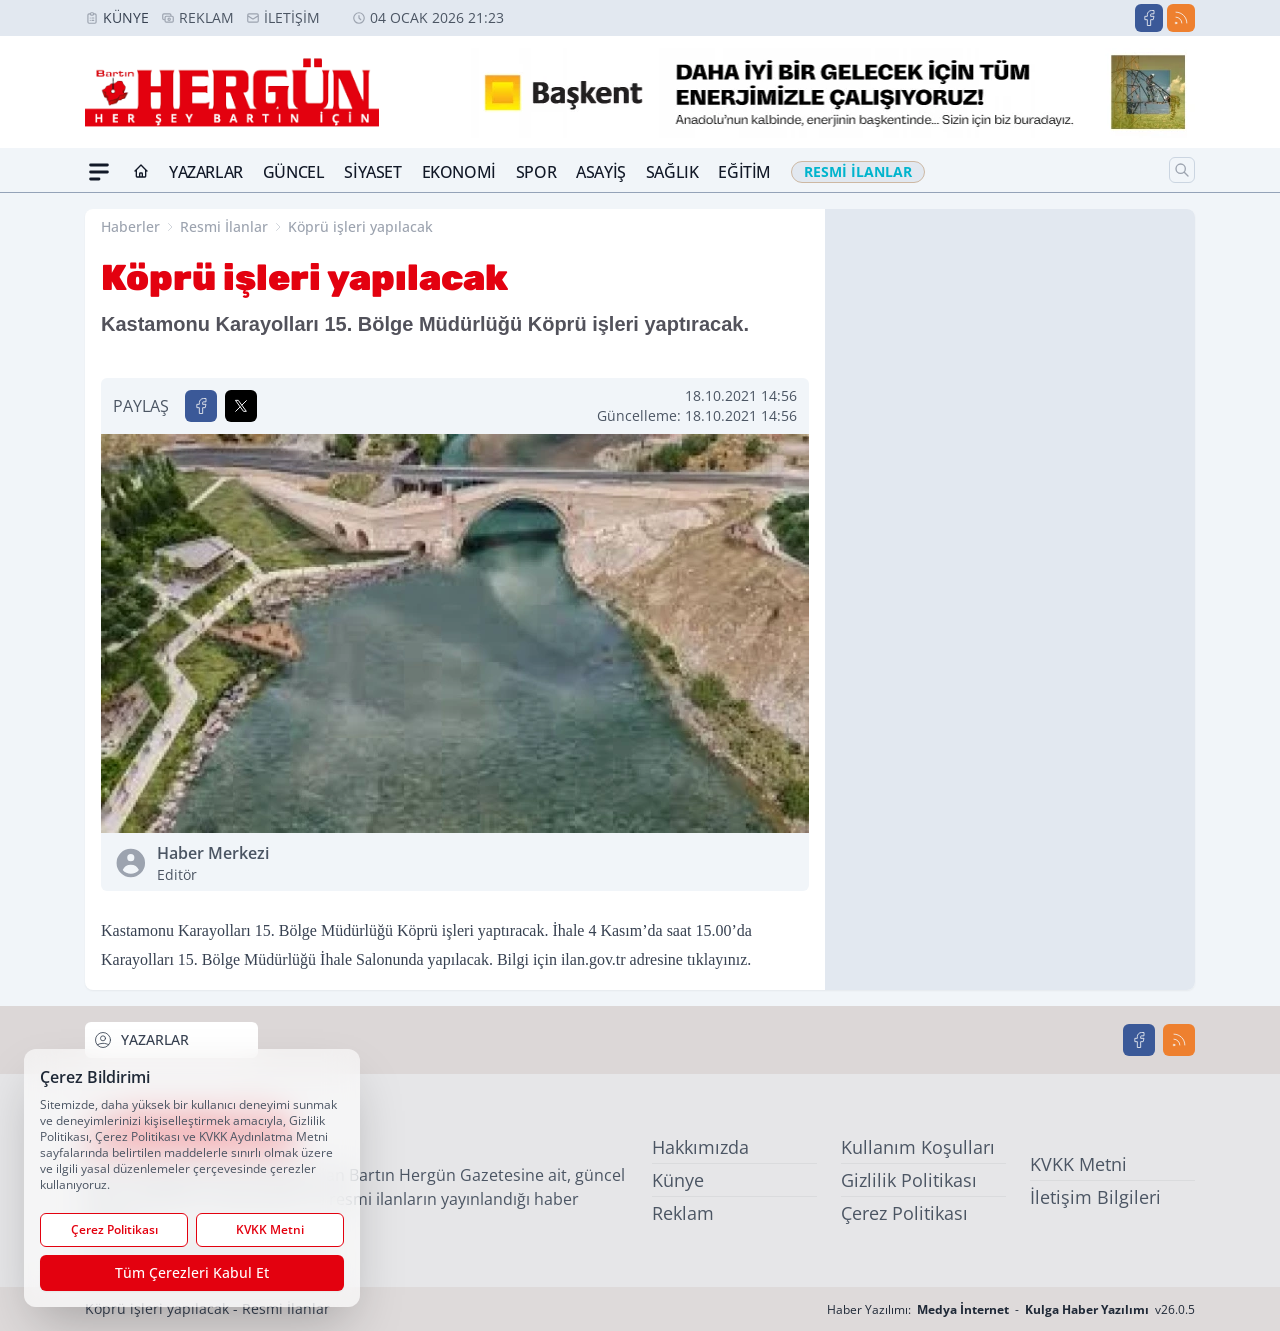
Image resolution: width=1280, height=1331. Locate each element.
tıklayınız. (719, 959)
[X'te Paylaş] (241, 406)
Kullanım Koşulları (918, 1147)
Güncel (294, 172)
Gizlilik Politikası (909, 1180)
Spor (536, 172)
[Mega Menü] (99, 172)
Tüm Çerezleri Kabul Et (192, 1272)
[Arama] (1182, 170)
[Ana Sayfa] (141, 172)
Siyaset (372, 172)
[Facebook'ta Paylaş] (201, 406)
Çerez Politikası (904, 1213)
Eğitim (744, 172)
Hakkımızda (700, 1147)
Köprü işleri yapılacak (360, 226)
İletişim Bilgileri (1095, 1197)
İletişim (292, 17)
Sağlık (672, 172)
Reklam (206, 17)
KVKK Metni (1078, 1164)
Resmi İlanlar (224, 226)
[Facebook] (1149, 18)
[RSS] (1181, 18)
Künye (126, 17)
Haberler (130, 226)
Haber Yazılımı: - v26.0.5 (1011, 1309)
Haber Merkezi (302, 863)
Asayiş (601, 172)
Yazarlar (206, 172)
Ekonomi (459, 172)
